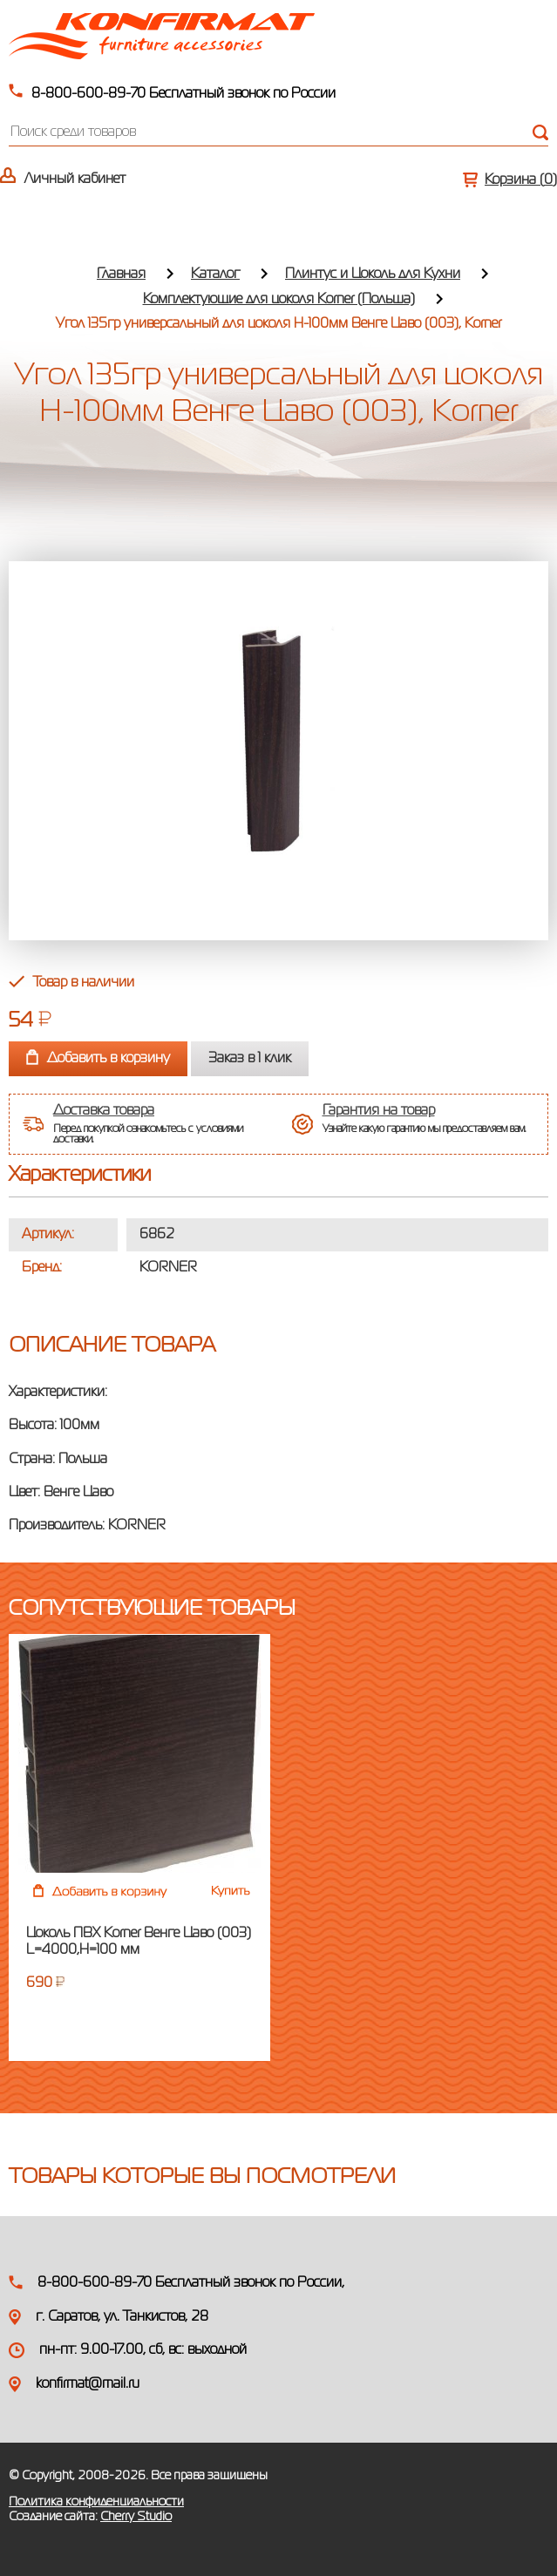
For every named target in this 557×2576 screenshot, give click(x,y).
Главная (121, 274)
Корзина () (521, 180)
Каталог (215, 274)
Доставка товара (103, 1111)
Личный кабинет (75, 179)
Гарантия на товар (379, 1111)
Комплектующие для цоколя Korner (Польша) (279, 300)
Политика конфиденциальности (96, 2502)
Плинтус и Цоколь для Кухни (372, 274)
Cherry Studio (136, 2517)
